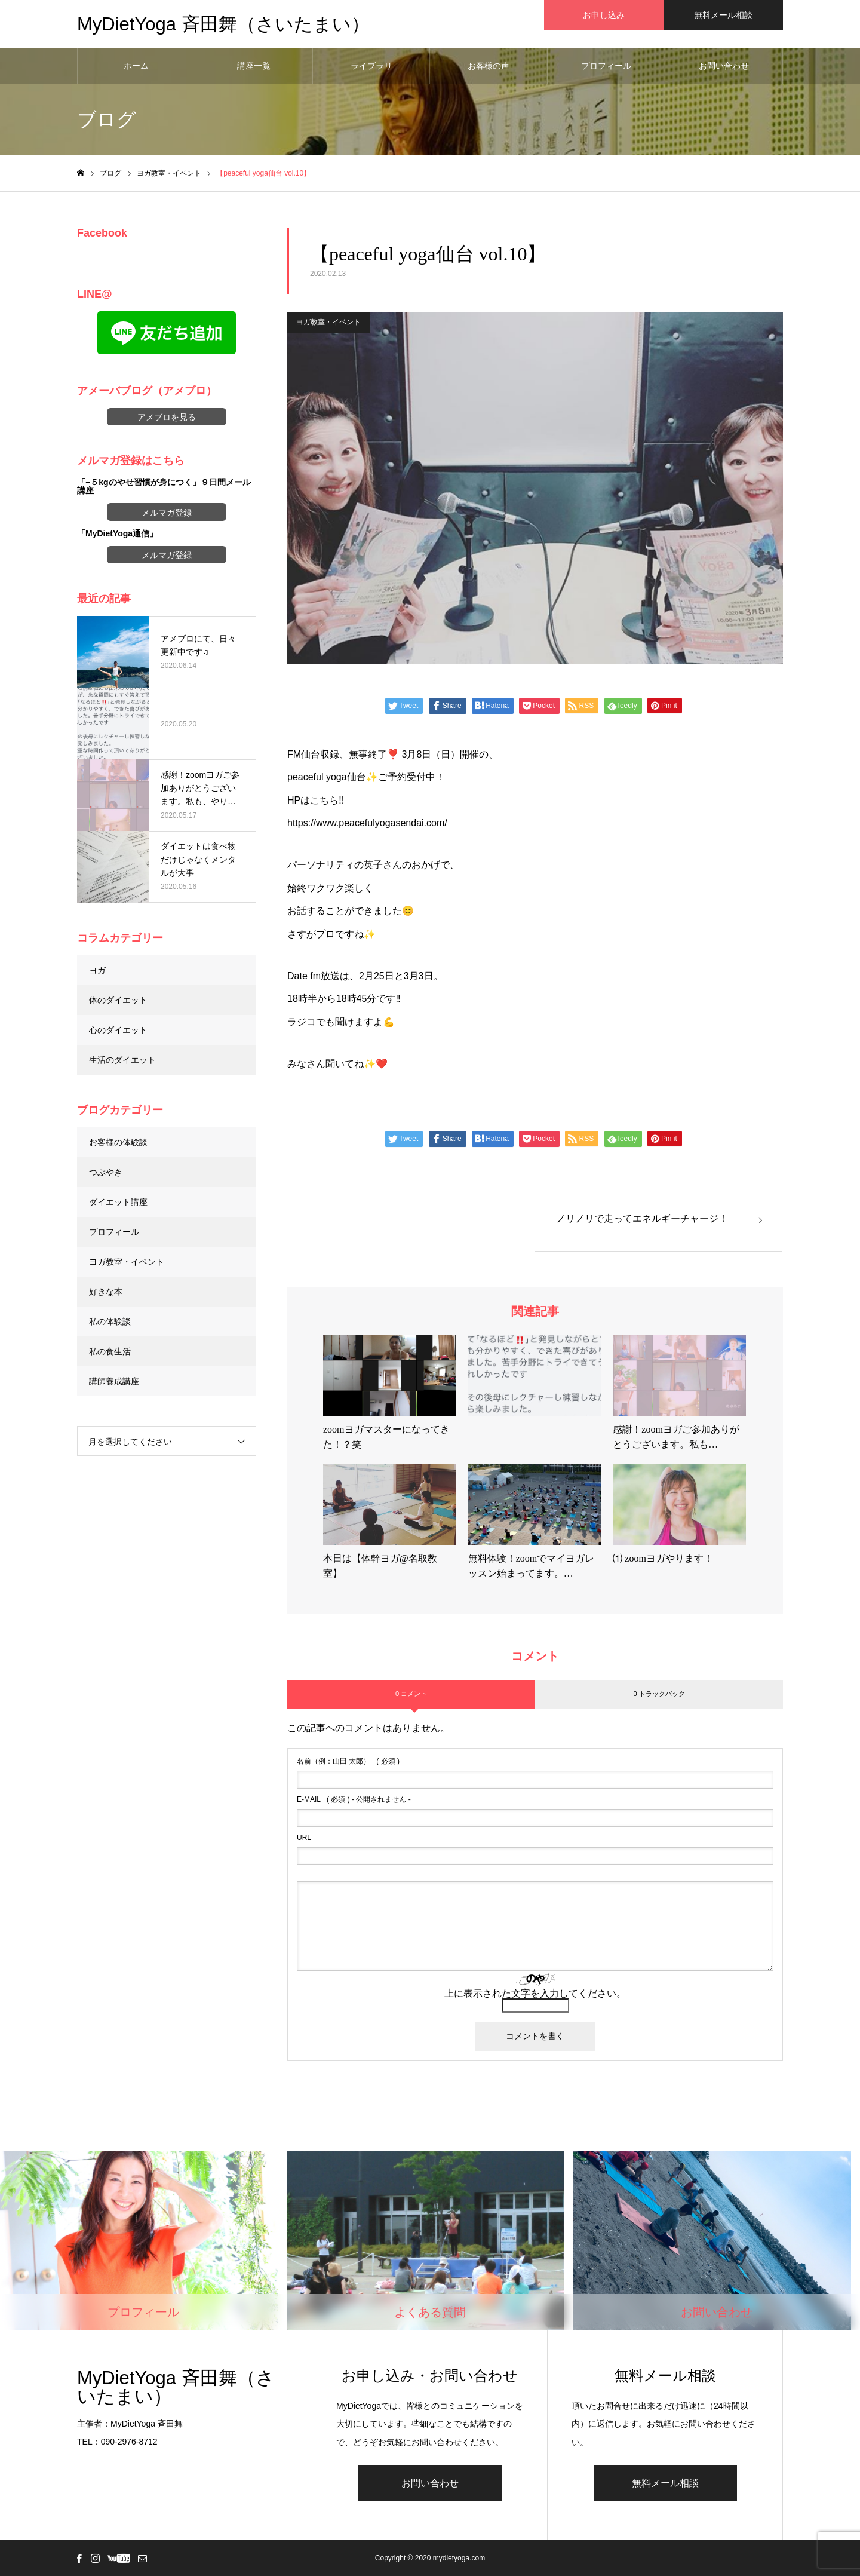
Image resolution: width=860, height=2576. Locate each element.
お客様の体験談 (118, 1142)
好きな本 (105, 1291)
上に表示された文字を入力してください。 (535, 1993)
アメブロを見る (166, 417)
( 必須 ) (348, 1761)
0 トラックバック (658, 1693)
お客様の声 (488, 65)
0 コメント (411, 1693)
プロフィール (606, 65)
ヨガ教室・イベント (328, 322)
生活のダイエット (122, 1060)
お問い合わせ (724, 65)
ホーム (136, 65)
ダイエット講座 (118, 1202)
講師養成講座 (114, 1381)
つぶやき (105, 1172)
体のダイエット (118, 1000)
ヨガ (97, 970)
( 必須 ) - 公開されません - (354, 1799)
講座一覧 (254, 65)
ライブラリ (371, 65)
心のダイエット (118, 1030)
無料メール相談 (665, 2483)
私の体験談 (110, 1321)
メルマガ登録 (167, 512)
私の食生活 (110, 1351)
